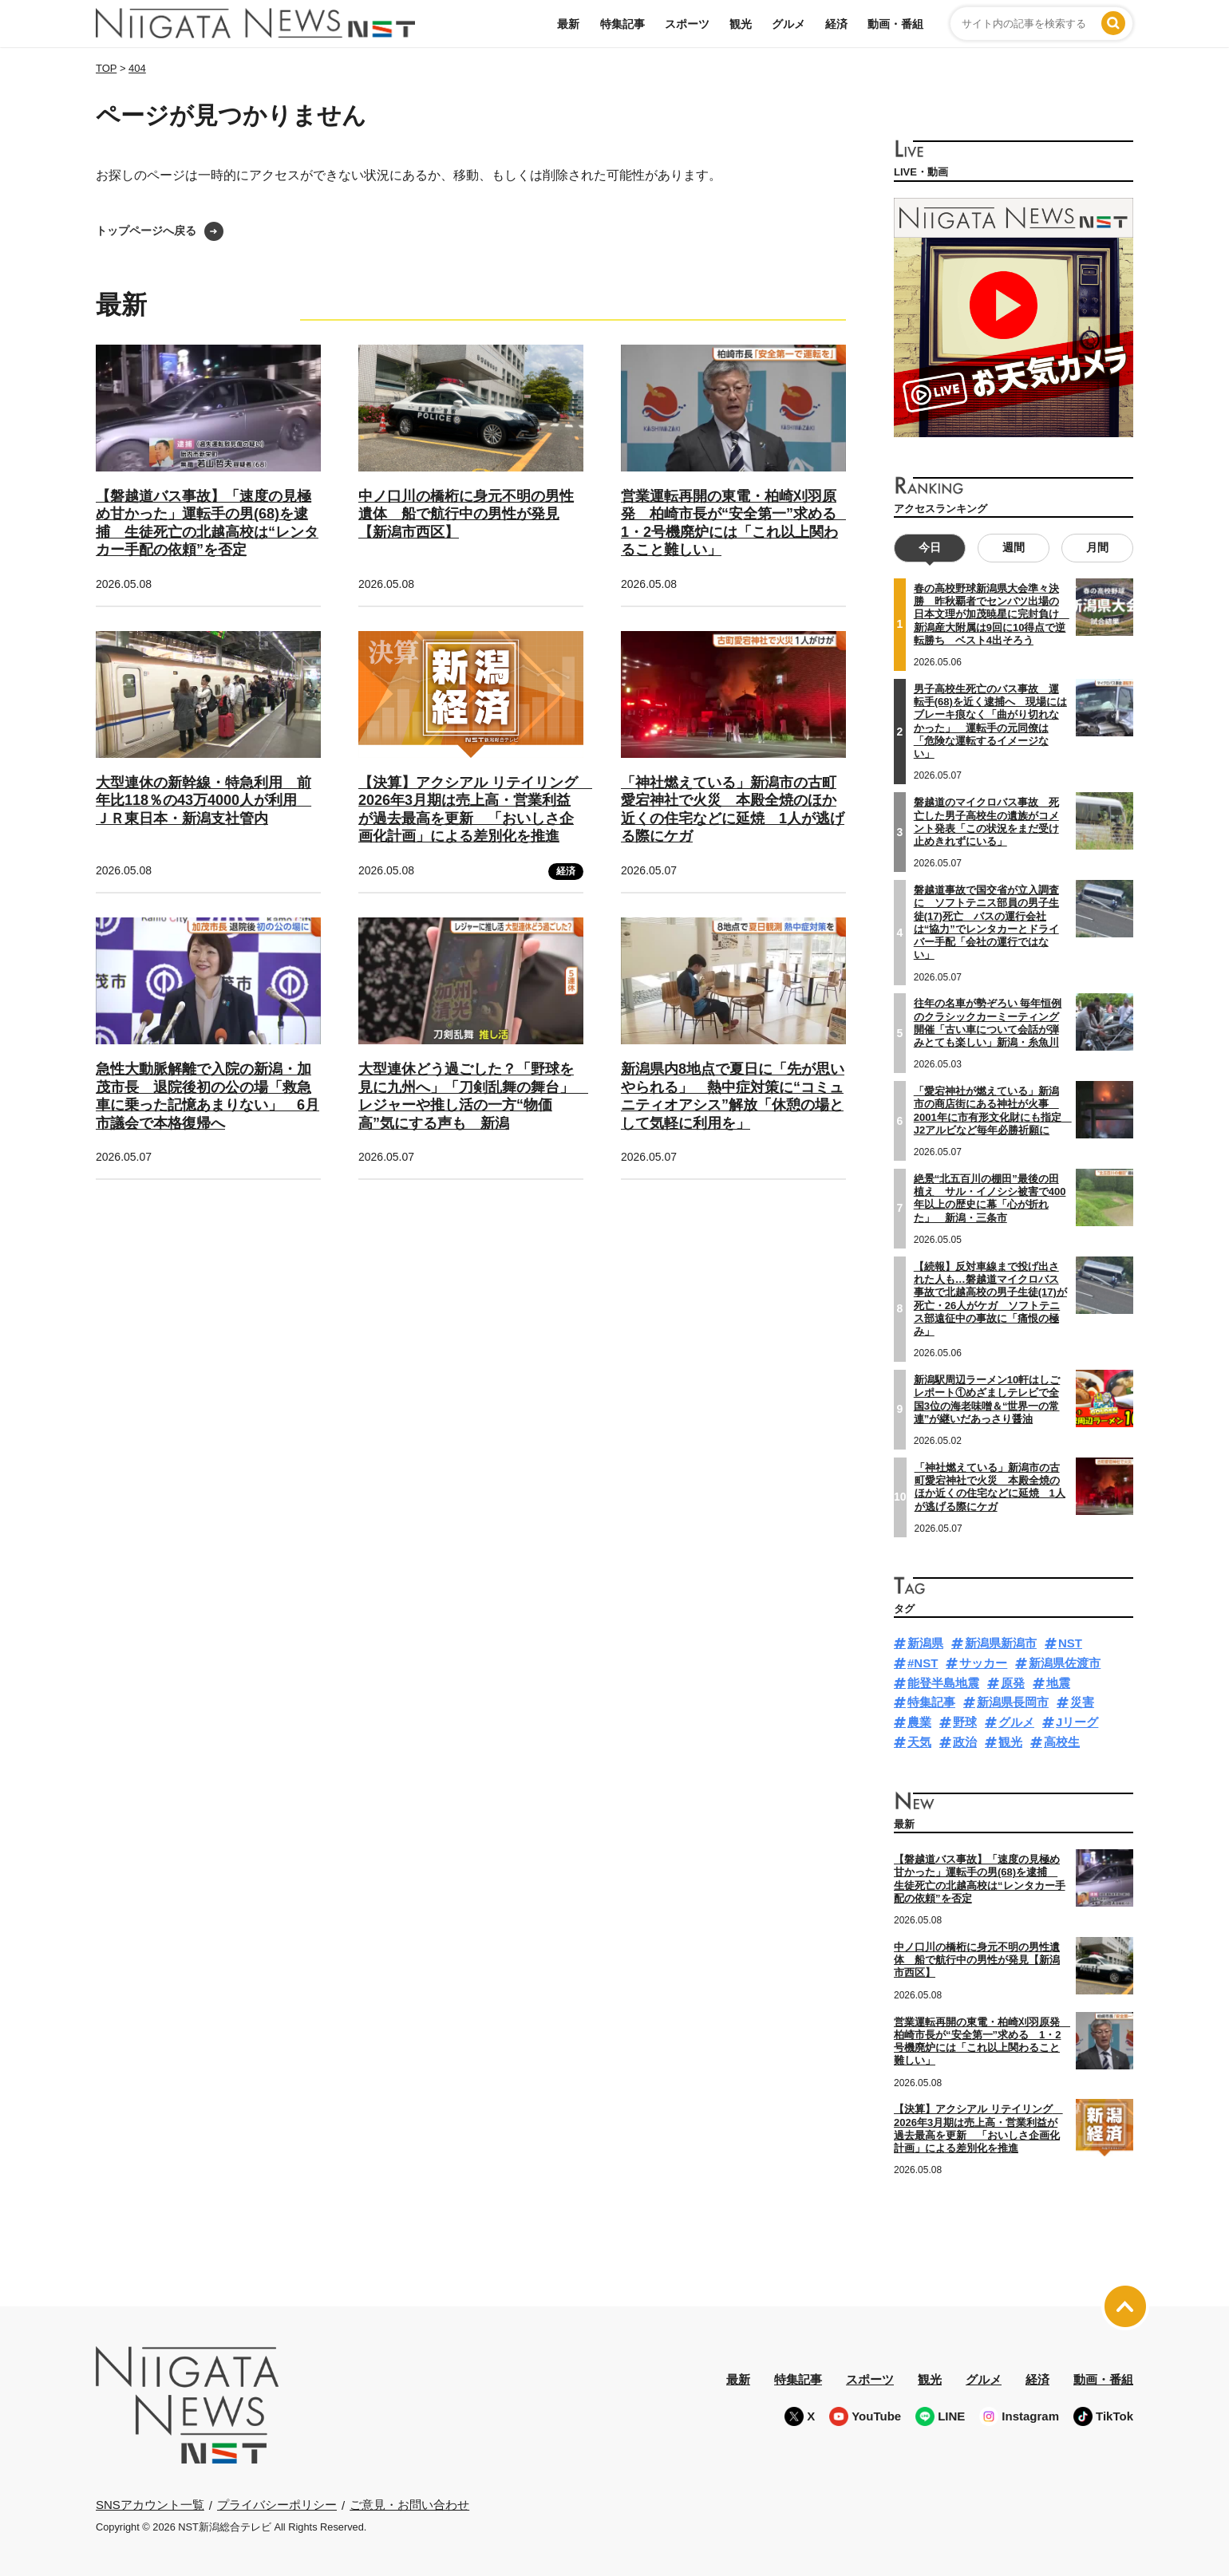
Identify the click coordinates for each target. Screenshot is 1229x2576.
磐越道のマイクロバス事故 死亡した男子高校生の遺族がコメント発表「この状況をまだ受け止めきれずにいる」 (986, 821)
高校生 (1062, 1742)
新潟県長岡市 (1013, 1702)
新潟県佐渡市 (1065, 1663)
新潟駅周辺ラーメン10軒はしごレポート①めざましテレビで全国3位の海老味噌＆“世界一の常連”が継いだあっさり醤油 (987, 1399)
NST (1070, 1643)
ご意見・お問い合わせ (409, 2504)
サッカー (983, 1663)
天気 (919, 1742)
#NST (922, 1663)
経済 (836, 24)
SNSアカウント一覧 (150, 2504)
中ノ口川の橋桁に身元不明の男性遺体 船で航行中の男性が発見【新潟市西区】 (466, 514)
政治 (965, 1742)
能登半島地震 (943, 1682)
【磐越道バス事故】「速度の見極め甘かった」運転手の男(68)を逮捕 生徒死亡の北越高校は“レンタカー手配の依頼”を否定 (979, 1878)
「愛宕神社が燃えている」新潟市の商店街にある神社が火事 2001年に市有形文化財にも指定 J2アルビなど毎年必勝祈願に (993, 1110)
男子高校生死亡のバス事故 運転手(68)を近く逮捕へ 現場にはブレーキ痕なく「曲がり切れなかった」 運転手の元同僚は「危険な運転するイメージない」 (990, 721)
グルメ (788, 24)
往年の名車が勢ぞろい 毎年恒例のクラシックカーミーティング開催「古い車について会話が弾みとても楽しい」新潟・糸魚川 (988, 1022)
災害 (1082, 1702)
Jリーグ (1077, 1722)
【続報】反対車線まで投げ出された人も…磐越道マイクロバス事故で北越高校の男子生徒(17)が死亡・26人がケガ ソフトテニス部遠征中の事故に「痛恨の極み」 (990, 1298)
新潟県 (925, 1643)
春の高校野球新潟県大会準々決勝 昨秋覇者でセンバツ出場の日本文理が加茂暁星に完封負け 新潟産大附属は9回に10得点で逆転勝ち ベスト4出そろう (991, 614)
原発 (1013, 1682)
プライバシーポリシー (277, 2504)
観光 (740, 24)
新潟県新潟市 (1001, 1643)
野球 (965, 1722)
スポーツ (687, 24)
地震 (1058, 1682)
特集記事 (622, 24)
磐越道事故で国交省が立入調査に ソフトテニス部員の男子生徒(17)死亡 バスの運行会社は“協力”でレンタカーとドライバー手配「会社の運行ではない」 (986, 922)
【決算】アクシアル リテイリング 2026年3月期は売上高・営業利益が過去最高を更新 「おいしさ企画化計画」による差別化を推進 (978, 2128)
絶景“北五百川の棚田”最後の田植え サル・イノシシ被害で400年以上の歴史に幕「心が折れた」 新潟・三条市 (990, 1198)
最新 (568, 24)
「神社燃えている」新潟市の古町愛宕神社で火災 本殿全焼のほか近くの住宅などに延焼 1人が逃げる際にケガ (990, 1486)
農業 (919, 1722)
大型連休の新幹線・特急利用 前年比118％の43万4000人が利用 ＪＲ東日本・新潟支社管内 (203, 800)
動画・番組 (895, 24)
